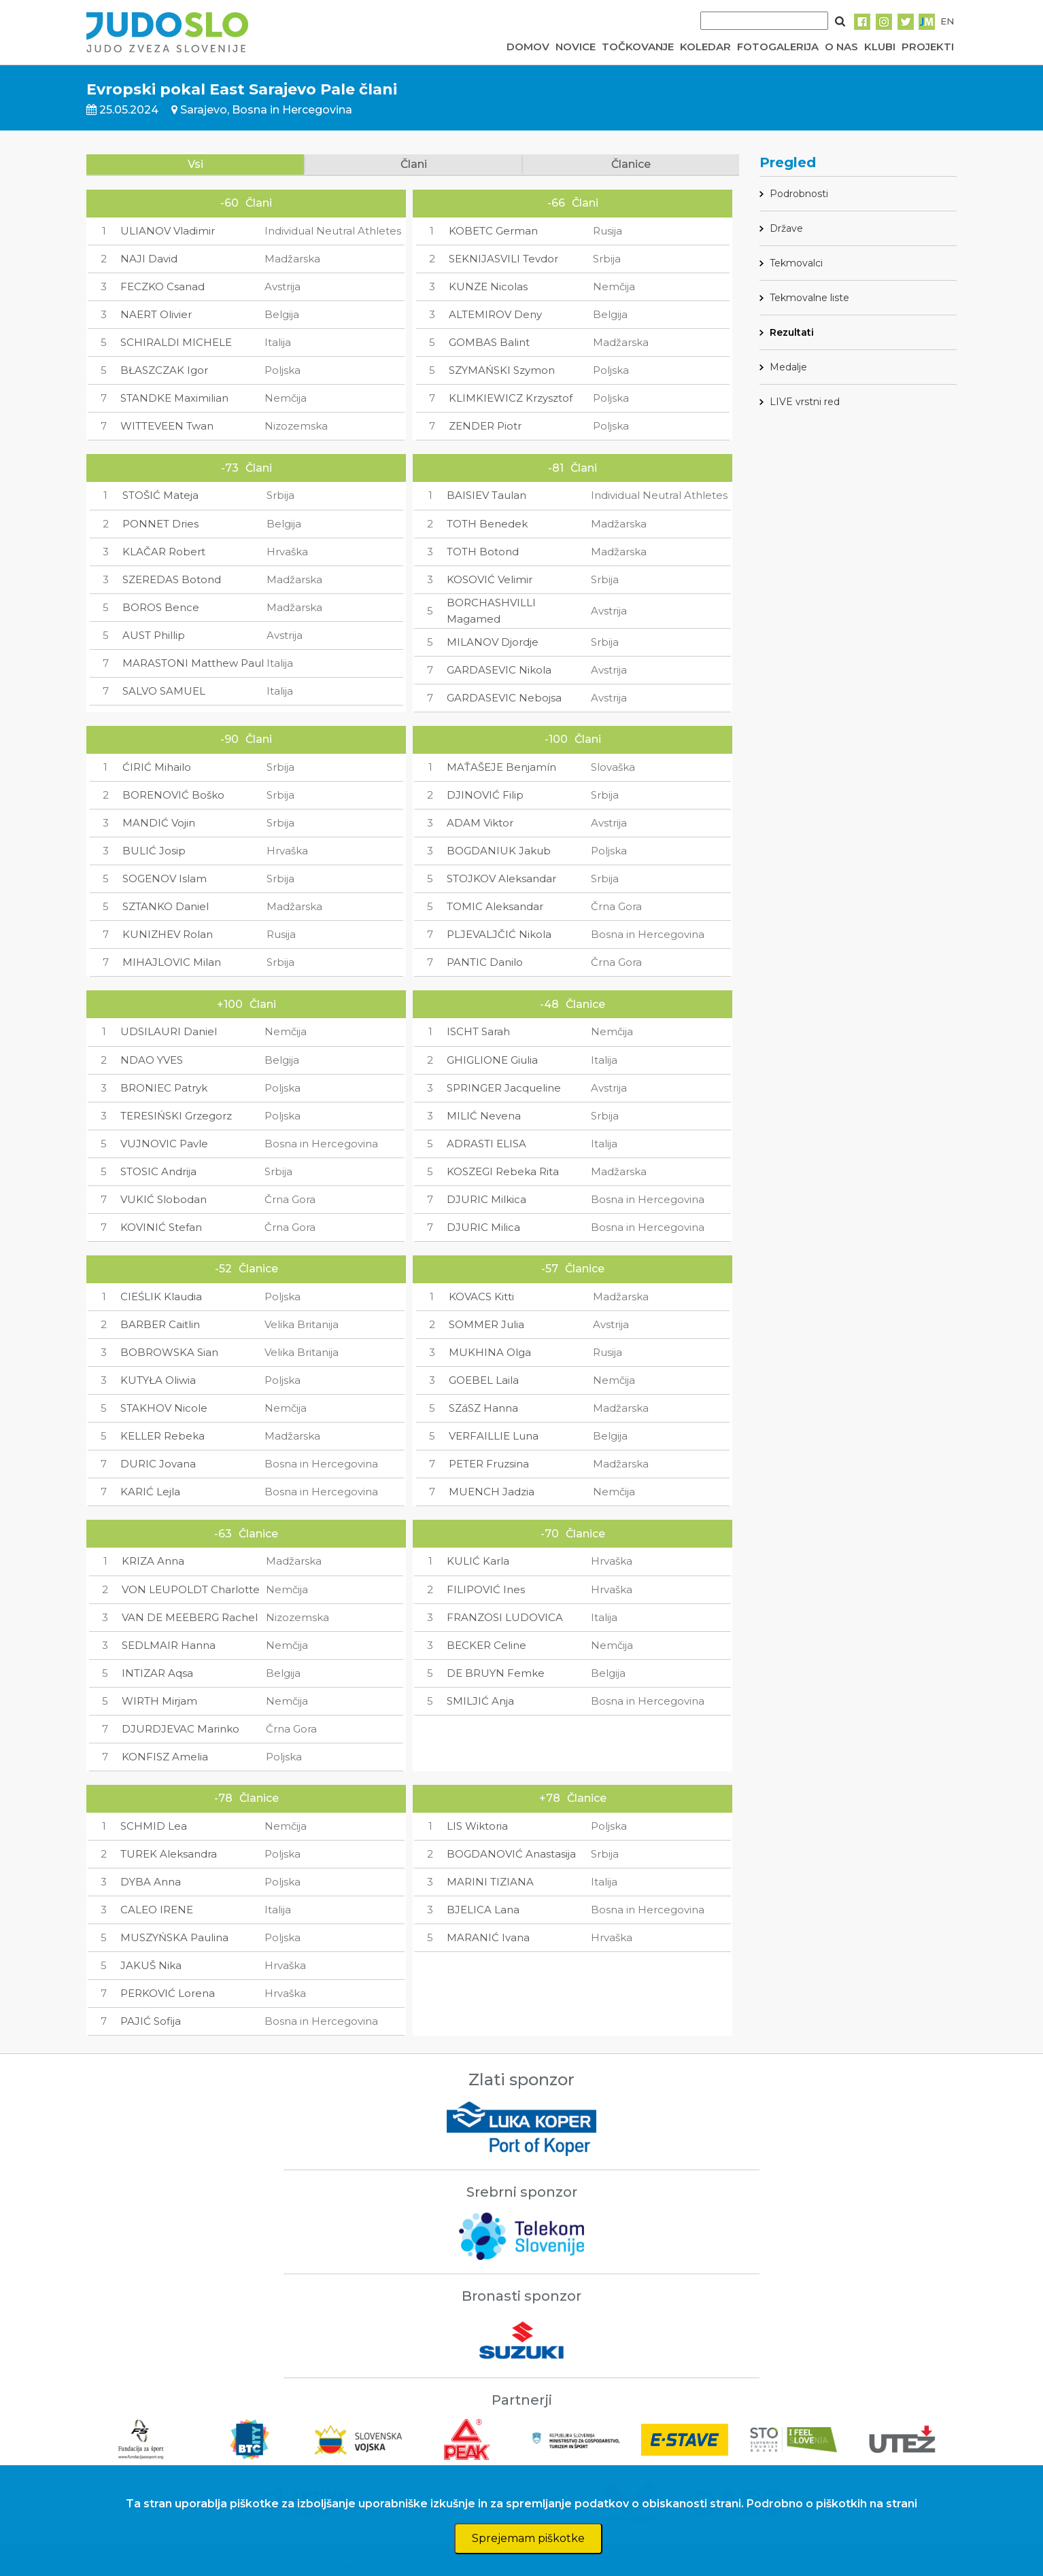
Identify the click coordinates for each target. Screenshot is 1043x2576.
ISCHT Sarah (478, 1031)
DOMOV (528, 46)
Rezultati (792, 332)
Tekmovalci (796, 263)
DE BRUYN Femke (496, 1673)
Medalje (788, 367)
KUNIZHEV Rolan (167, 934)
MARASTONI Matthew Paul (193, 663)
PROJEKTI (928, 46)
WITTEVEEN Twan (166, 425)
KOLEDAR (705, 46)
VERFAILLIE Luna (493, 1435)
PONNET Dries (160, 523)
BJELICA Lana (483, 1909)
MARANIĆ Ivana (488, 1937)
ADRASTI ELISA (486, 1143)
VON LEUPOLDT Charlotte (191, 1589)
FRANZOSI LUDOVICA (505, 1617)
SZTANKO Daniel (165, 906)
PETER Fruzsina (489, 1463)
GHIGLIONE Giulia (492, 1060)
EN (947, 21)
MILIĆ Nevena (484, 1115)
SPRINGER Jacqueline (504, 1087)
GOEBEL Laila (484, 1380)
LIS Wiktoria (477, 1826)
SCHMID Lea (153, 1826)
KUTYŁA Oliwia (158, 1380)
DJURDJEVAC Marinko (180, 1728)
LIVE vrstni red (805, 402)
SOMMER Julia (486, 1324)
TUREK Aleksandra (168, 1853)
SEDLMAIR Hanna (169, 1645)
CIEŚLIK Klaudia (161, 1296)
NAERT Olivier (156, 314)
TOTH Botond (483, 551)
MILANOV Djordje (492, 642)
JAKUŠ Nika (151, 1965)
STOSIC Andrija (158, 1171)
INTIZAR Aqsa (157, 1673)
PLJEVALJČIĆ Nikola (499, 934)
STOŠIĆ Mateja (160, 495)
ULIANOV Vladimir (167, 230)
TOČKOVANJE (638, 46)
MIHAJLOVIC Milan (171, 962)
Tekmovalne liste (809, 298)
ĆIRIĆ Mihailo (156, 767)
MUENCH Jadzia (491, 1491)
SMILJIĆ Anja (480, 1700)
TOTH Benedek (487, 523)
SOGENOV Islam (164, 878)
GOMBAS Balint (489, 342)
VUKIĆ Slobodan (163, 1199)
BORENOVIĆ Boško (173, 794)
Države (786, 228)
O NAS (841, 46)
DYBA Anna (150, 1881)
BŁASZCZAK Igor (164, 370)
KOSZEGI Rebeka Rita (503, 1171)
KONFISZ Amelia (165, 1756)
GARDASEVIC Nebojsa (504, 697)
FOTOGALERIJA (778, 46)
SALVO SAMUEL (163, 690)
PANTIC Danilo (485, 962)
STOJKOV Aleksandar (501, 878)
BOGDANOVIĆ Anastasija (511, 1853)
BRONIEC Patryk (163, 1087)
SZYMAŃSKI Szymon (502, 370)
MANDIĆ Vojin (158, 822)
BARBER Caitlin (160, 1324)
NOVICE (575, 46)
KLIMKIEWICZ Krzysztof (510, 397)
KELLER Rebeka (162, 1435)
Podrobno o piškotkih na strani (832, 2503)
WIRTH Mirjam (159, 1700)
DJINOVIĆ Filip (485, 794)
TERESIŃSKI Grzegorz (176, 1115)
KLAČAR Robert (163, 551)
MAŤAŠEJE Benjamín (501, 767)
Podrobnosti (799, 194)
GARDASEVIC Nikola (499, 669)
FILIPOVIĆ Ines (486, 1589)
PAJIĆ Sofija (150, 2021)
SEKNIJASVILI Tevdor (503, 258)
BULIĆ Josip (154, 850)
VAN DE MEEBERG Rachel (190, 1617)
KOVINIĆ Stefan (161, 1227)
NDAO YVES (151, 1060)
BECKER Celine (486, 1645)
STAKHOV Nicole (163, 1408)
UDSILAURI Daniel (168, 1031)
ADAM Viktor (480, 822)
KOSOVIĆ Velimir (489, 579)
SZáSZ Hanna (483, 1408)
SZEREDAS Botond (171, 579)
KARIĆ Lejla (150, 1491)
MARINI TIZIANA (490, 1881)
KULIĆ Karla (478, 1560)
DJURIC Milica (483, 1227)
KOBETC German (493, 230)
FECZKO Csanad (162, 286)
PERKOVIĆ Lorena (167, 1993)
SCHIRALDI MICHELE (176, 342)
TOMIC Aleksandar (495, 906)
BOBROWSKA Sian (169, 1352)
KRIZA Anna (153, 1560)
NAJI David (148, 258)
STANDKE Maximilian (174, 397)
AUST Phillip (153, 635)
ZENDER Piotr (485, 425)
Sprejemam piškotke (528, 2538)
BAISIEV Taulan (486, 495)
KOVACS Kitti (481, 1296)
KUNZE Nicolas (488, 286)
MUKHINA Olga (490, 1352)
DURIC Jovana (158, 1463)
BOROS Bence (160, 607)
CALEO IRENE (156, 1909)
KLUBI (879, 46)
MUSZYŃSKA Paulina (174, 1937)
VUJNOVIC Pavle (164, 1143)
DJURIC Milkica (486, 1199)
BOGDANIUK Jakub (499, 850)
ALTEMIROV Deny (495, 314)
